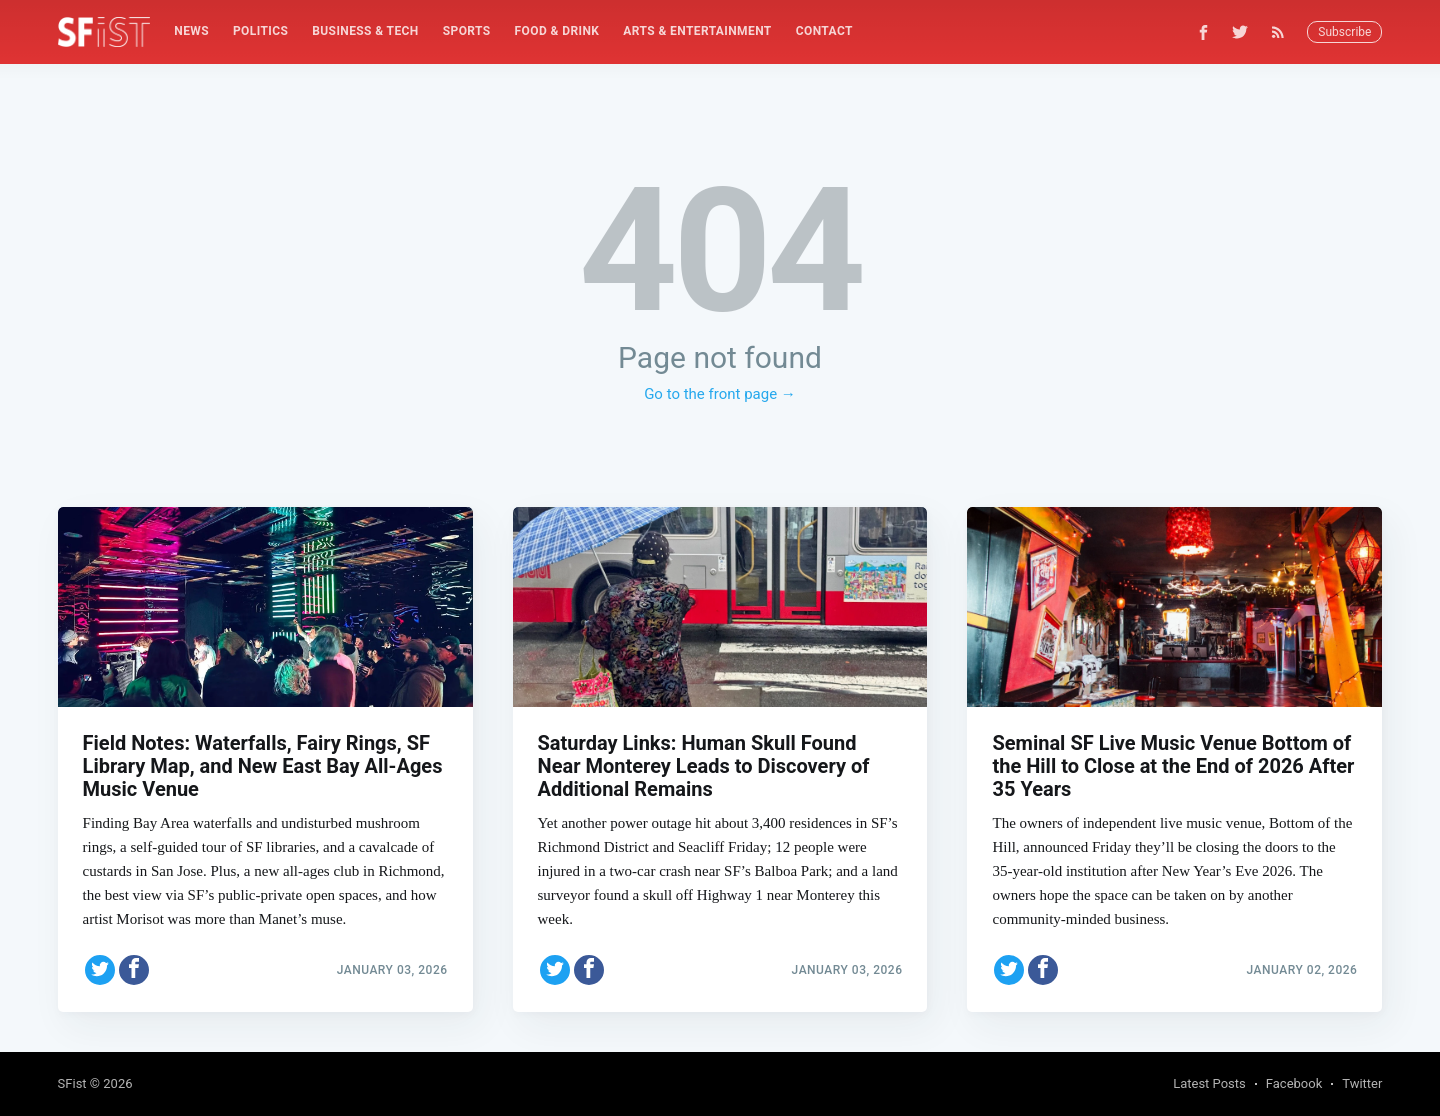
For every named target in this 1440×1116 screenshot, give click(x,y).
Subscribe (1344, 32)
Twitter (1362, 1083)
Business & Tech (365, 31)
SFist (72, 1083)
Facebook (1294, 1083)
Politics (260, 31)
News (191, 31)
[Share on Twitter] (100, 970)
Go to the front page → (720, 394)
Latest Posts (1209, 1083)
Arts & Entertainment (697, 31)
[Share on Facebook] (134, 970)
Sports (467, 31)
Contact (824, 31)
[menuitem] (191, 31)
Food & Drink (557, 31)
